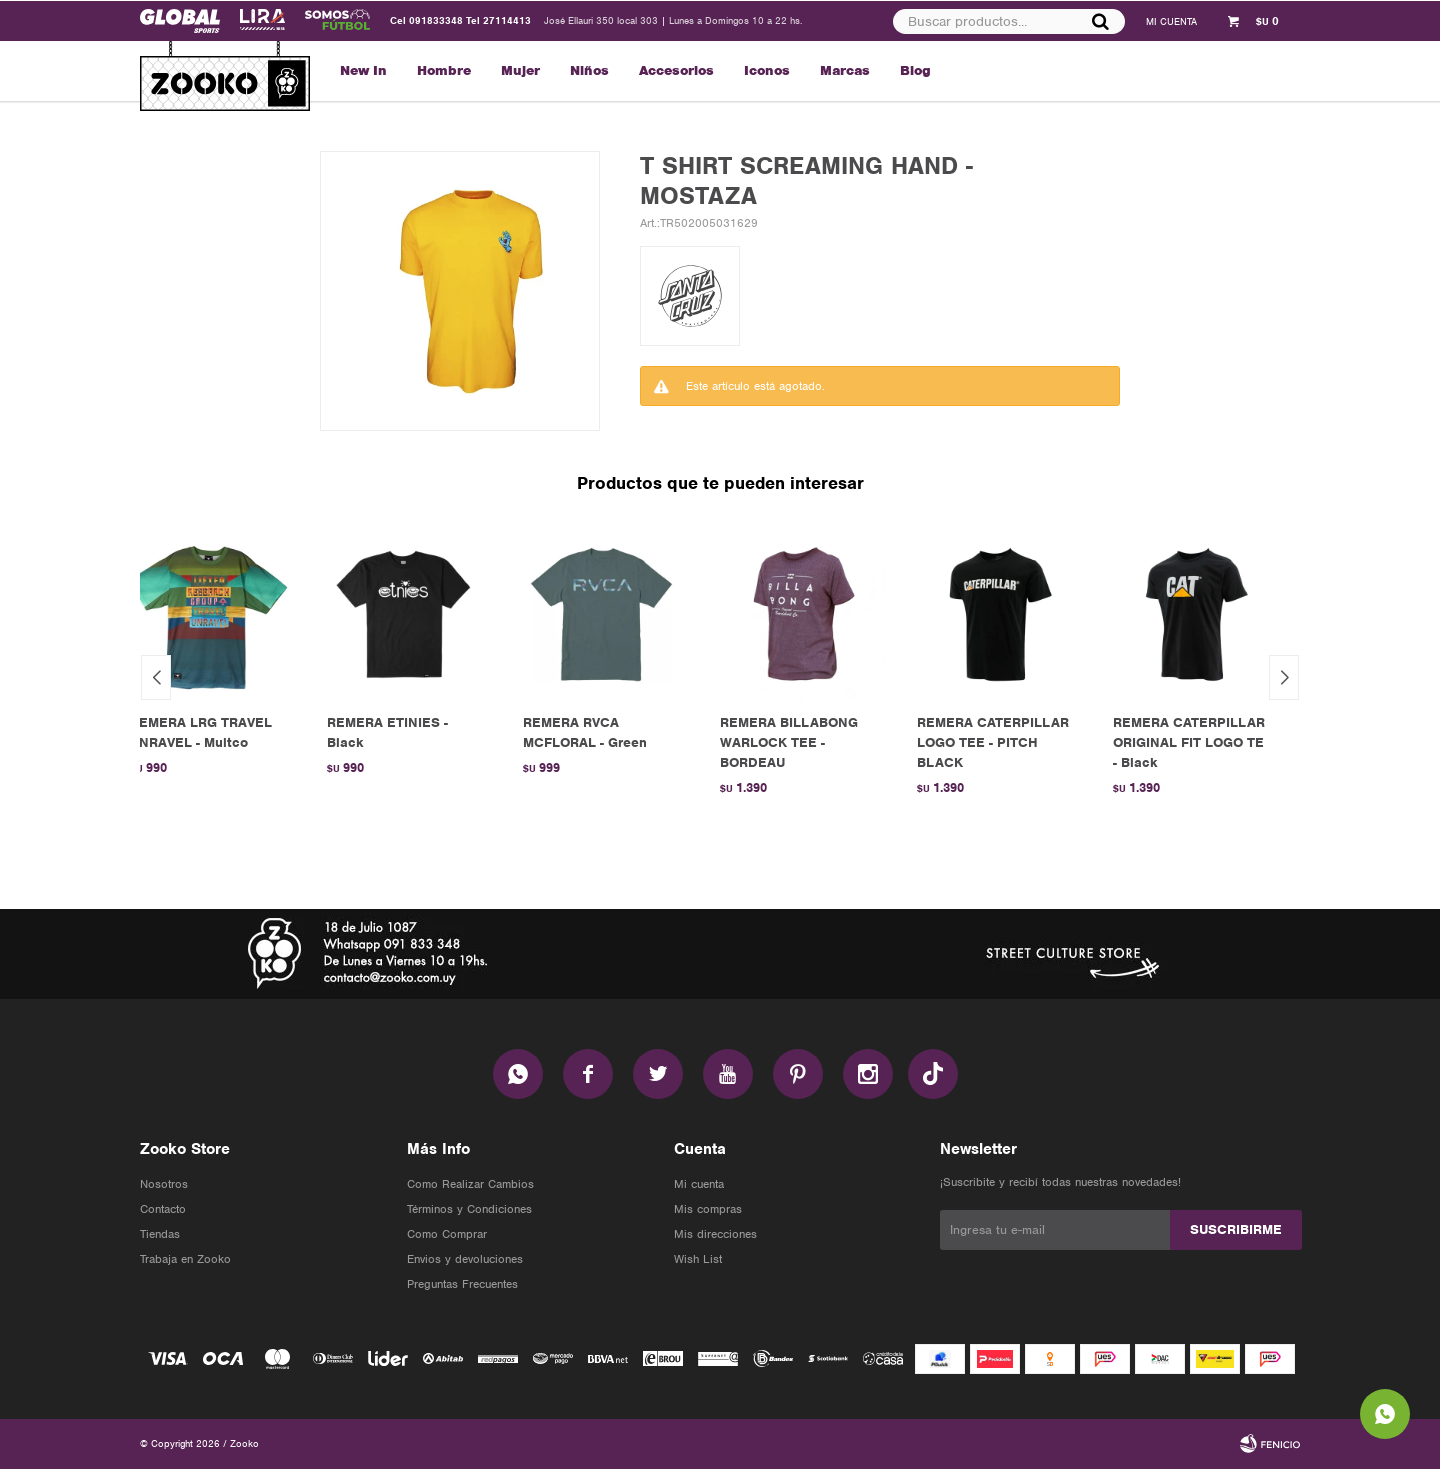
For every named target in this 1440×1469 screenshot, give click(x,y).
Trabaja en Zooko (185, 1259)
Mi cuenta (699, 1184)
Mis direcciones (715, 1234)
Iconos (767, 70)
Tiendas (160, 1234)
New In (363, 70)
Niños (589, 70)
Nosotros (164, 1184)
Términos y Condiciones (469, 1209)
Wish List (698, 1259)
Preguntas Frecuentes (462, 1284)
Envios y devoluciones (465, 1259)
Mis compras (708, 1209)
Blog (915, 70)
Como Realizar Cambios (470, 1184)
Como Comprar (447, 1234)
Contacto (163, 1209)
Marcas (845, 70)
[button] (1284, 677)
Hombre (444, 70)
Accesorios (676, 70)
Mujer (520, 70)
